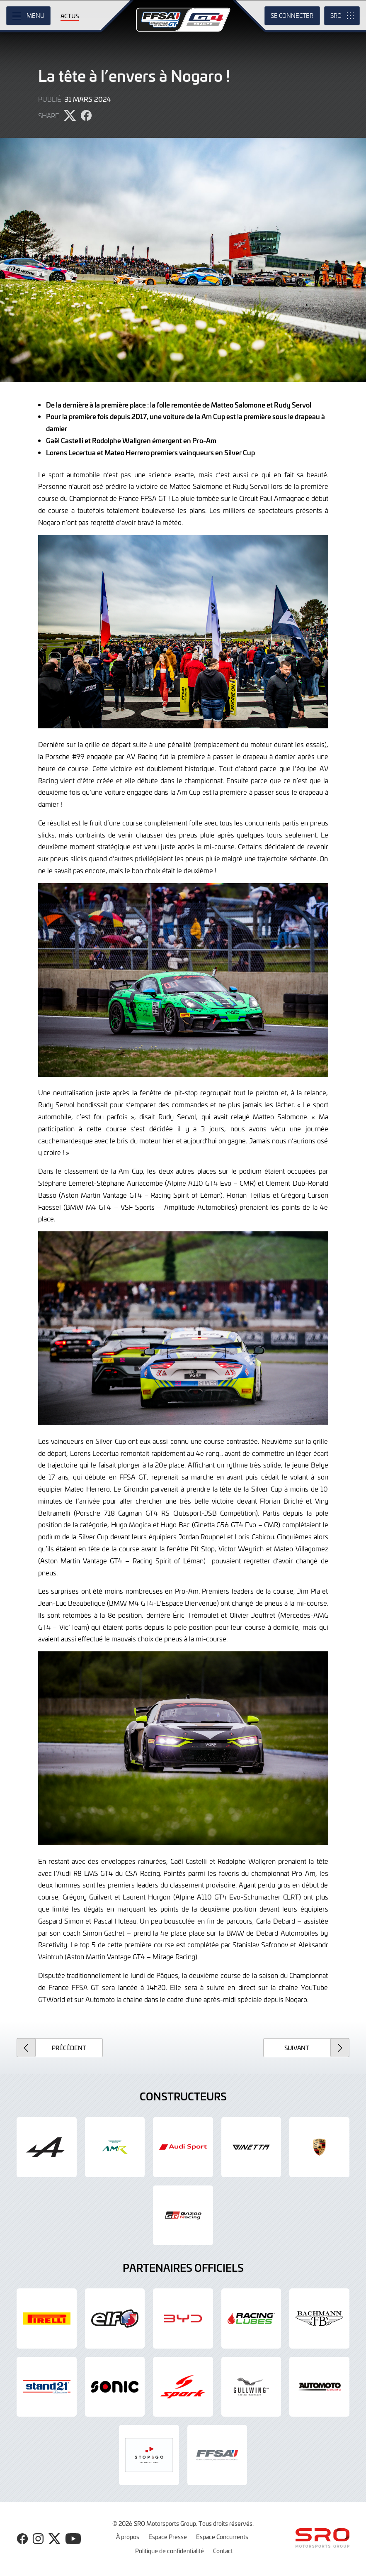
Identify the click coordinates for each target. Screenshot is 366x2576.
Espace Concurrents (222, 2536)
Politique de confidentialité (169, 2551)
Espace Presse (167, 2536)
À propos (127, 2536)
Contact (223, 2551)
